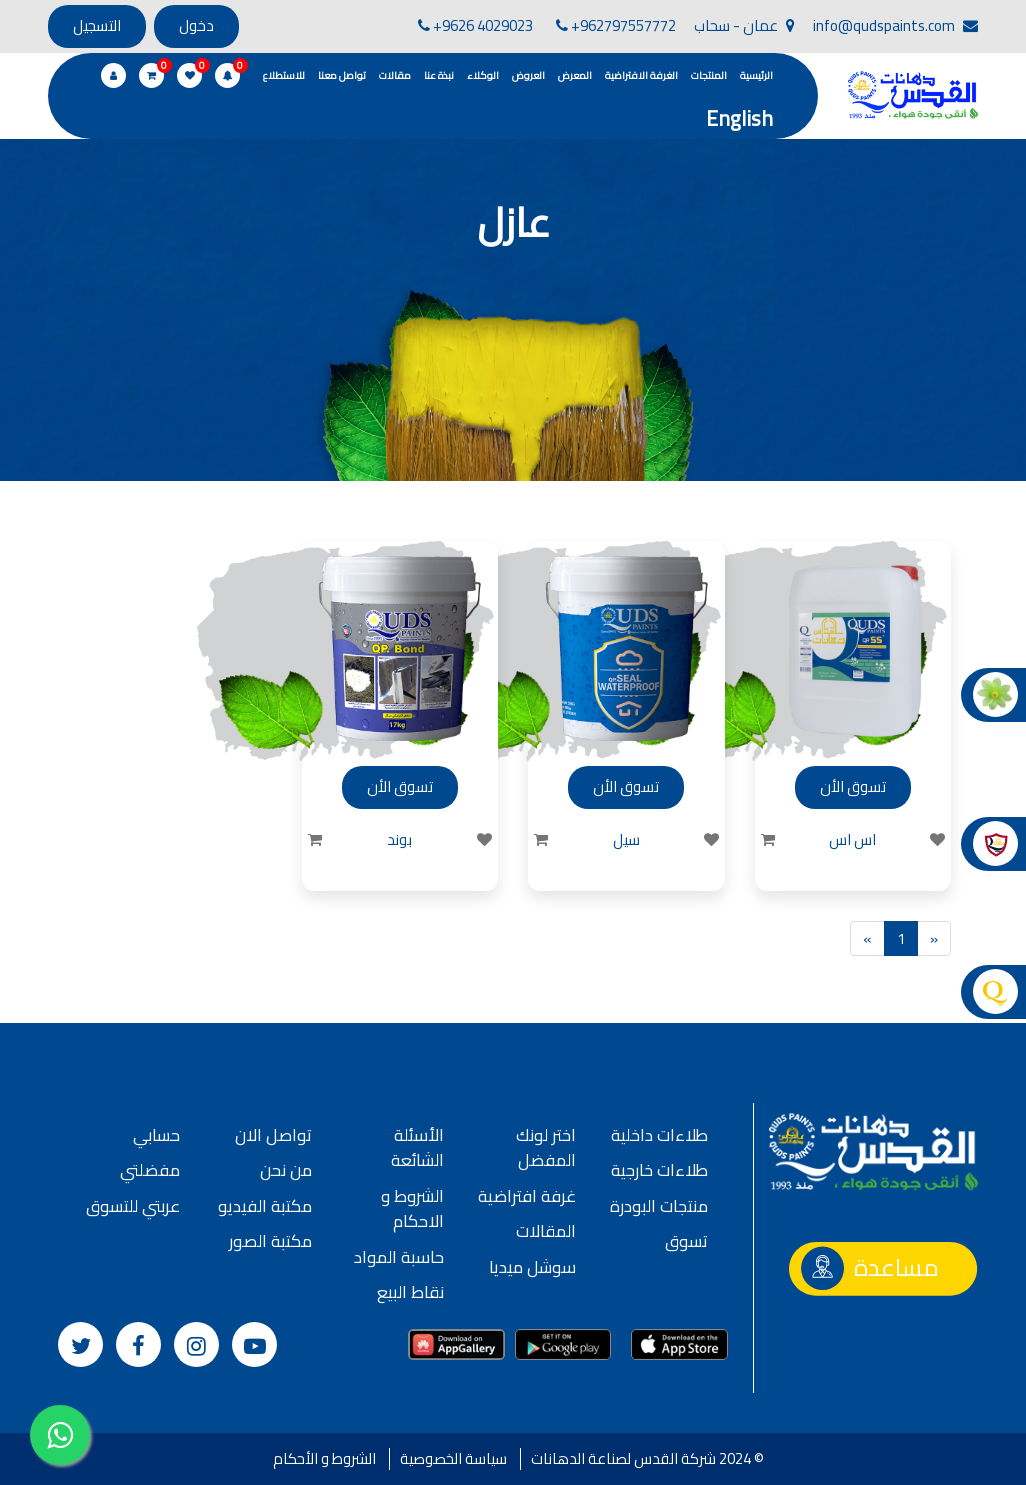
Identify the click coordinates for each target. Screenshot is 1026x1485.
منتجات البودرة (659, 1206)
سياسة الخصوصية (453, 1458)
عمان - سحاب (744, 25)
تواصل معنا (342, 75)
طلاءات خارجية (659, 1170)
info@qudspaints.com (895, 25)
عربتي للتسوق (133, 1206)
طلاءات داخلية (659, 1135)
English (739, 118)
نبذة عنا (439, 75)
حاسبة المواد (399, 1257)
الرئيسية (756, 75)
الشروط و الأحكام (324, 1458)
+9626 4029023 (475, 25)
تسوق (686, 1241)
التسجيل (97, 25)
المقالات (546, 1231)
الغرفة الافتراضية (641, 75)
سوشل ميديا (532, 1267)
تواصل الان (273, 1135)
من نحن (286, 1170)
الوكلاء (483, 75)
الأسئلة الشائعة (417, 1148)
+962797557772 (616, 25)
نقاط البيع (410, 1292)
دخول (196, 25)
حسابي (156, 1135)
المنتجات (709, 75)
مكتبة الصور (270, 1241)
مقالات (395, 75)
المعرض (575, 75)
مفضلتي (150, 1170)
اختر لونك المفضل (546, 1148)
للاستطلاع (284, 75)
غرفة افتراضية (527, 1196)
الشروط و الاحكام (412, 1209)
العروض (528, 75)
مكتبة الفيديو (265, 1206)
